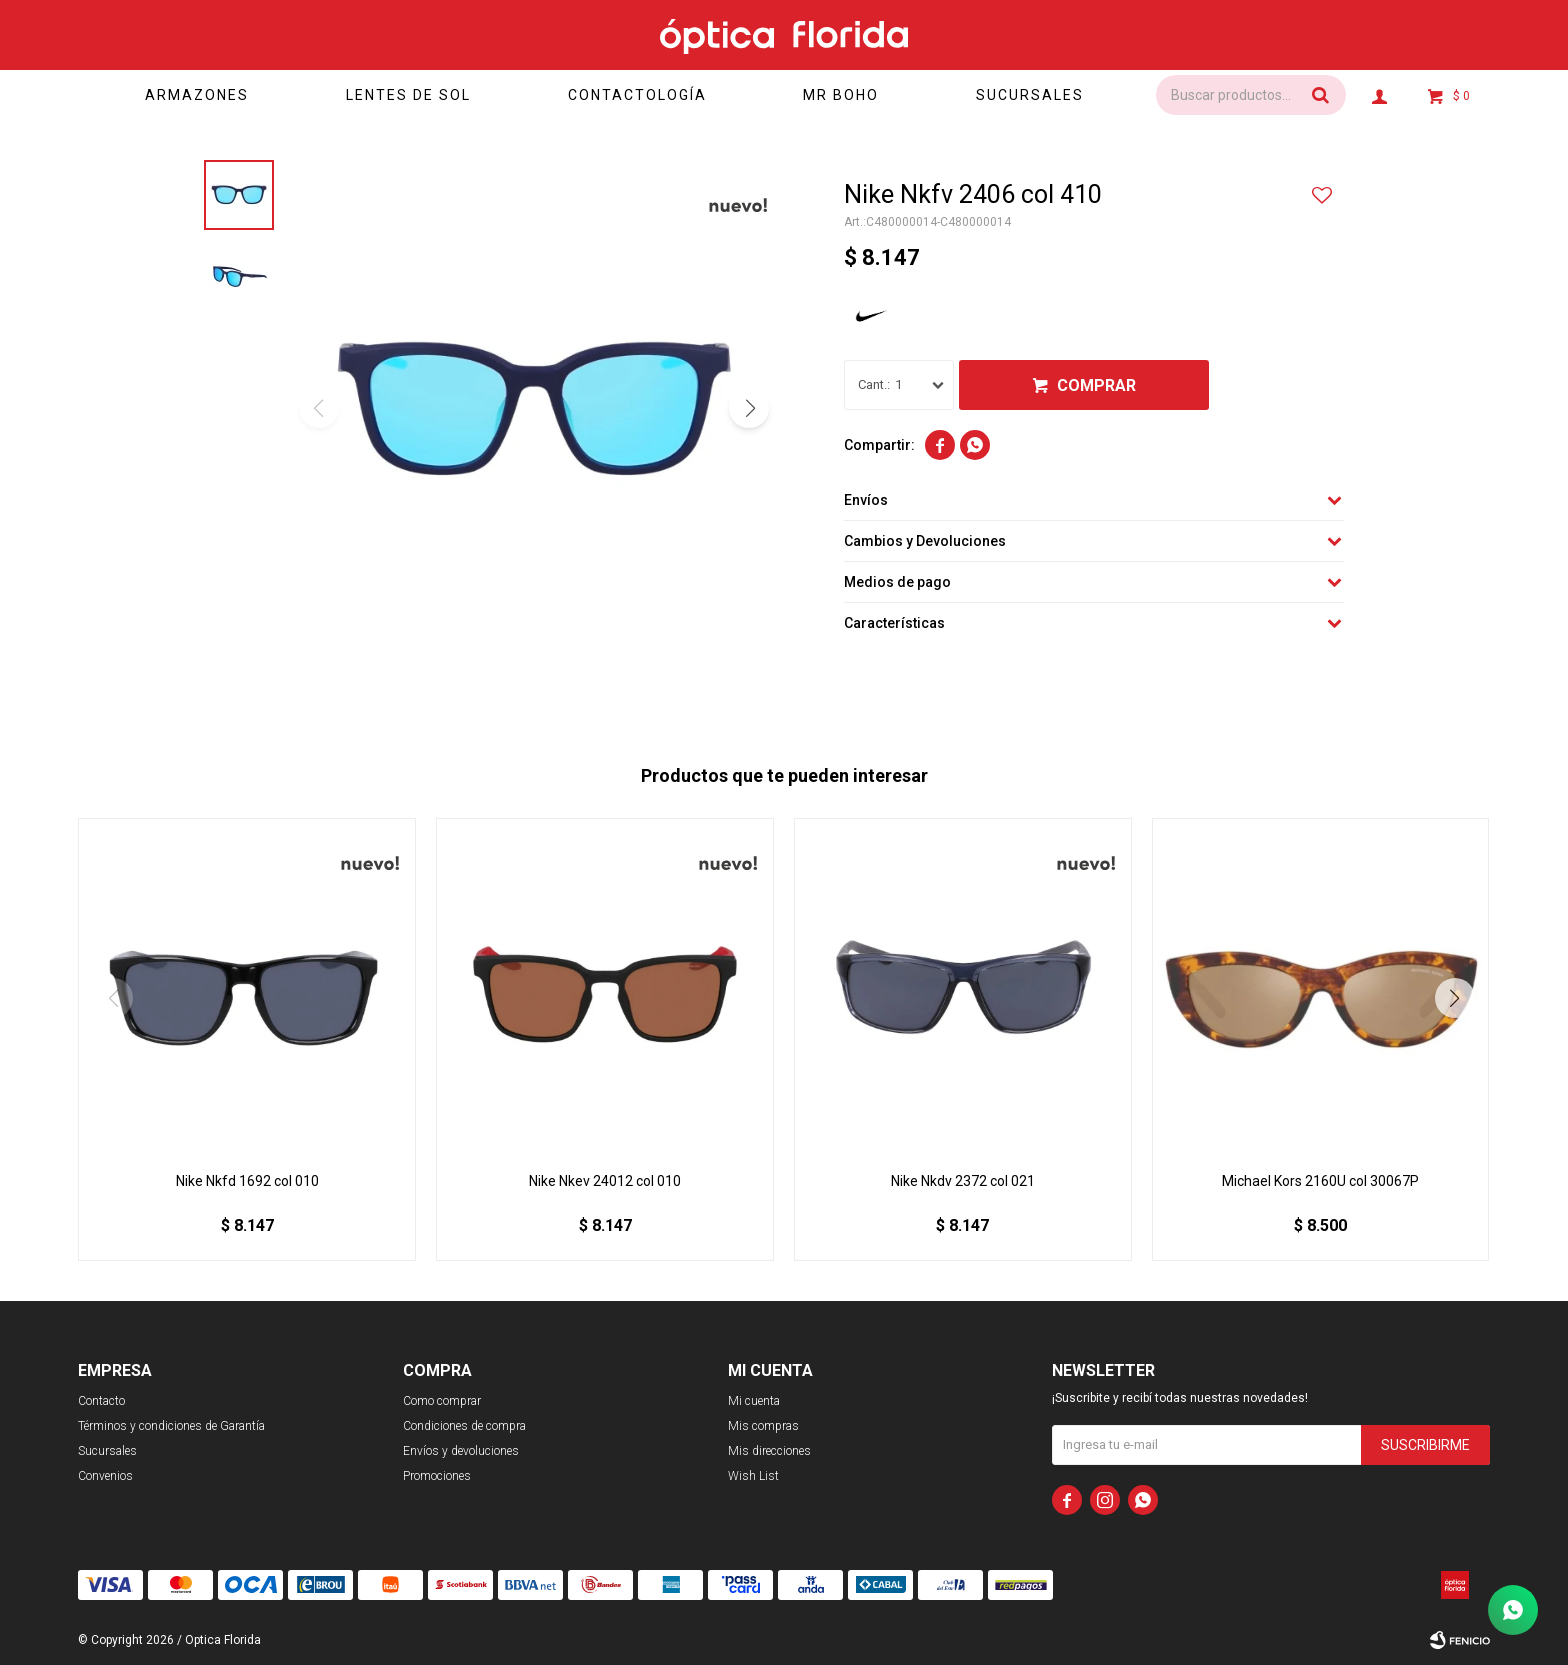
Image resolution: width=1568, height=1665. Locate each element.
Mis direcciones (769, 1451)
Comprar (1096, 385)
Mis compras (763, 1426)
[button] (749, 408)
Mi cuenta (754, 1401)
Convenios (105, 1476)
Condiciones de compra (464, 1426)
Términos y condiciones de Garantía (171, 1426)
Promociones (437, 1476)
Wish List (753, 1476)
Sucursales (1030, 95)
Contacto (101, 1401)
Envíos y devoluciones (461, 1451)
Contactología (637, 95)
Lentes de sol (408, 95)
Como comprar (442, 1401)
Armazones (197, 95)
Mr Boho (841, 95)
